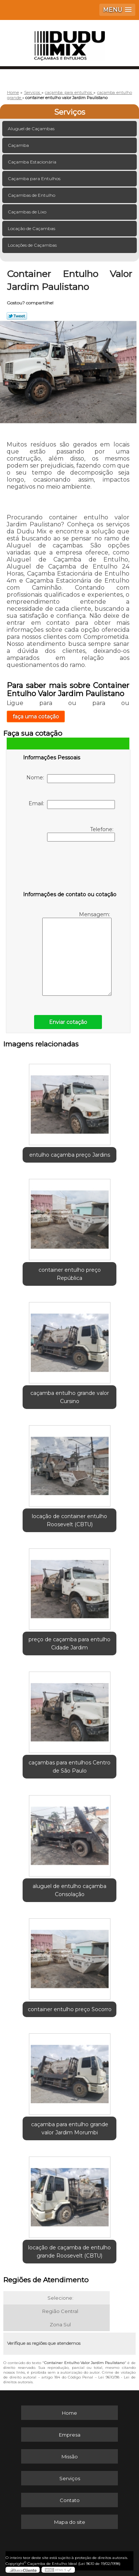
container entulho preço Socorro (70, 2009)
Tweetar (17, 316)
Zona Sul (60, 2324)
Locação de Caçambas (32, 228)
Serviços (69, 112)
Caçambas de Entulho (32, 195)
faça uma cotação (36, 716)
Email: (72, 804)
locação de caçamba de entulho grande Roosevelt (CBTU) (69, 2251)
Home (69, 2413)
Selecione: (60, 2298)
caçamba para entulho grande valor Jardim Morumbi (69, 2128)
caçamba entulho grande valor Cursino (69, 1397)
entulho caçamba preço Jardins (69, 1155)
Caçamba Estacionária (32, 162)
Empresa (69, 2435)
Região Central (60, 2311)
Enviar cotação (68, 1022)
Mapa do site (69, 2522)
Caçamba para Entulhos (35, 178)
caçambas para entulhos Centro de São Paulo (69, 1766)
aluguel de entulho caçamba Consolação (69, 1890)
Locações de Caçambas (33, 245)
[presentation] (70, 867)
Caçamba (19, 145)
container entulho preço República (70, 1274)
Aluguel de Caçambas (32, 128)
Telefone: (81, 834)
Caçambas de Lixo (27, 212)
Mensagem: (77, 953)
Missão (70, 2456)
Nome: (70, 778)
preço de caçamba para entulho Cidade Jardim (69, 1643)
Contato (70, 2500)
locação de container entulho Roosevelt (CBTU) (69, 1520)
